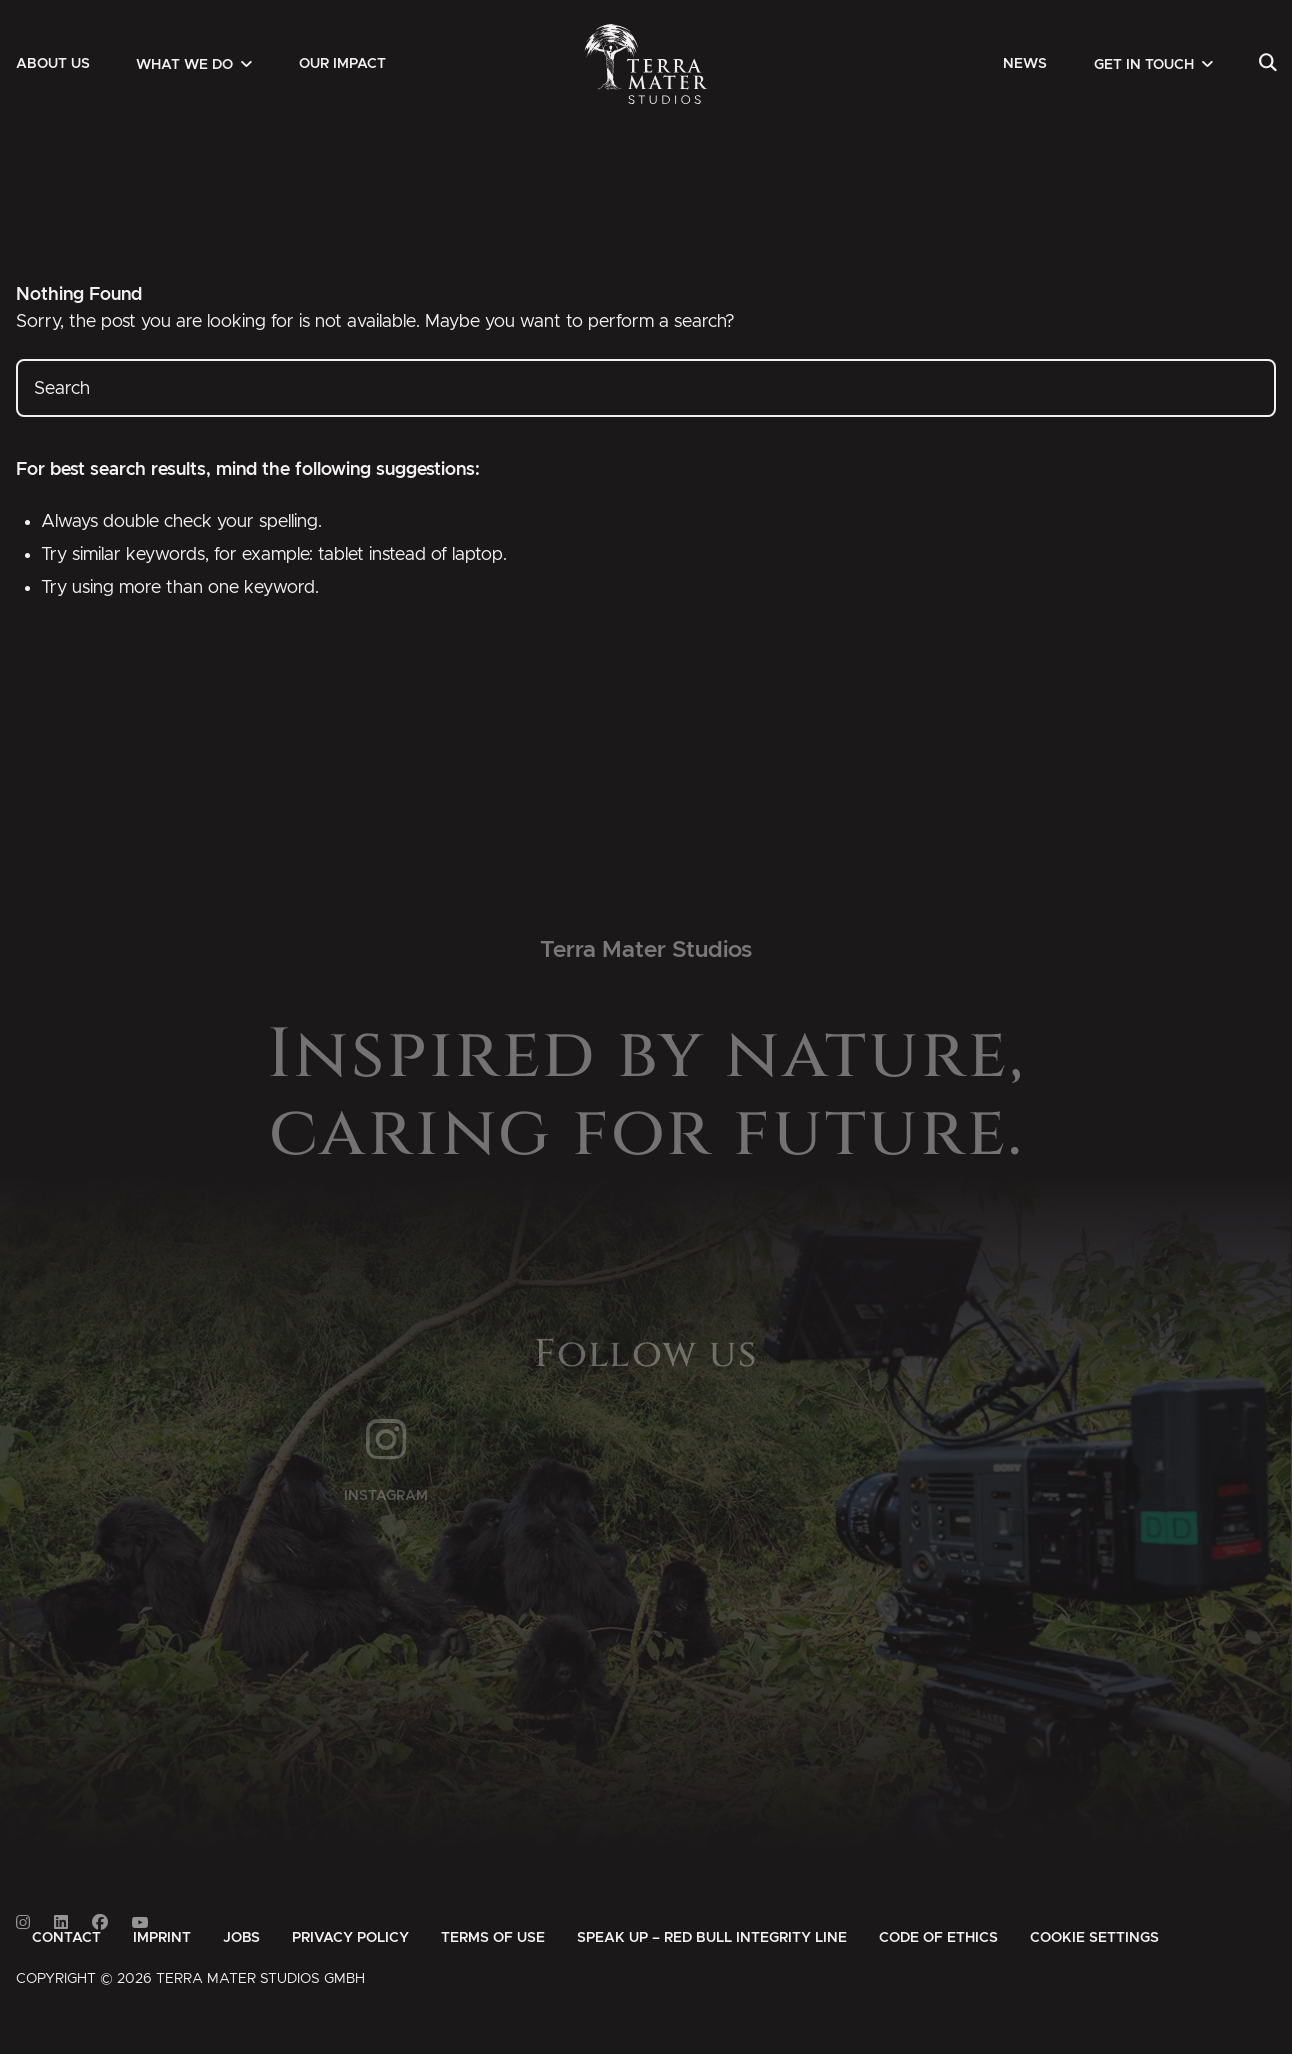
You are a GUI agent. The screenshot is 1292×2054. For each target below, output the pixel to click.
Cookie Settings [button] (1094, 1938)
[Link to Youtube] (140, 1922)
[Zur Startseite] (646, 64)
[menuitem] (53, 64)
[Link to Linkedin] (61, 1922)
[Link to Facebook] (100, 1922)
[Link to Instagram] (23, 1922)
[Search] (1267, 64)
